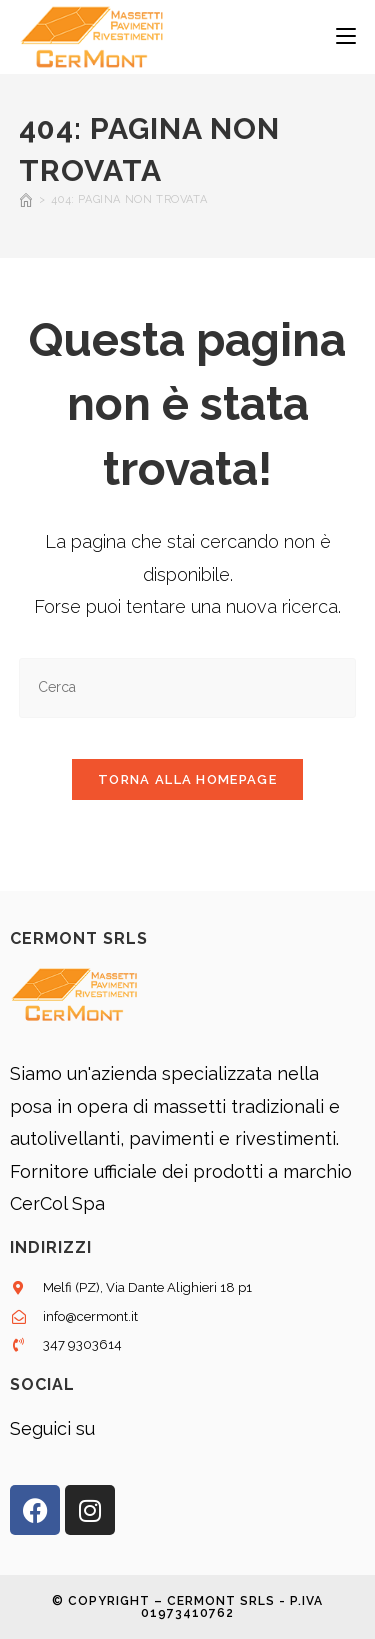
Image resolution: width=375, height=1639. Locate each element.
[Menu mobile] (346, 37)
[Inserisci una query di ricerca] (188, 687)
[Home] (26, 199)
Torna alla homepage (187, 779)
